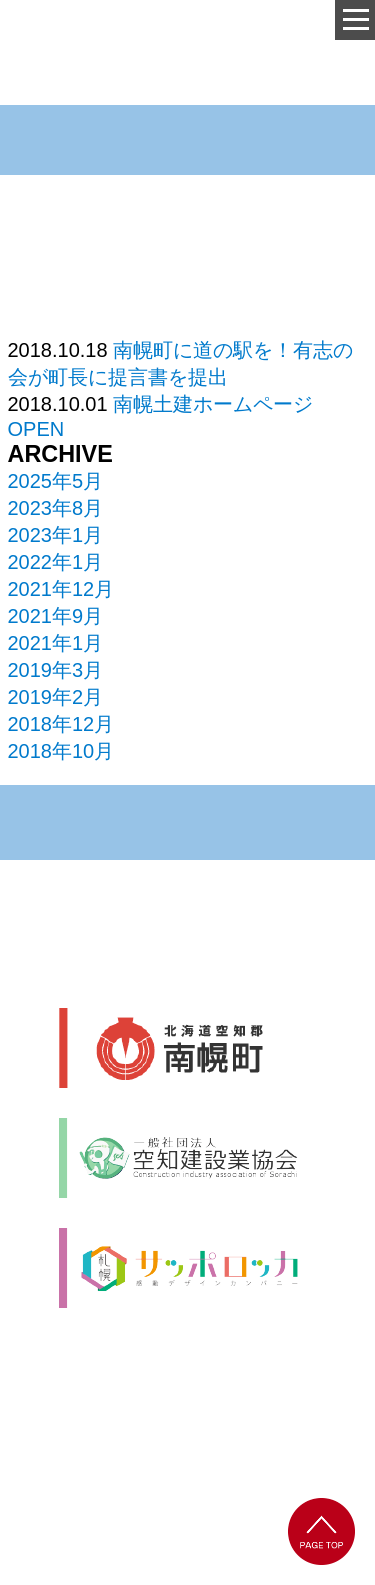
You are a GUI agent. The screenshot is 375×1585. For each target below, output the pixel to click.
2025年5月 (56, 481)
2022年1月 (56, 562)
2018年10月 (61, 751)
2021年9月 (56, 616)
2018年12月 (61, 724)
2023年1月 (56, 535)
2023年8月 (56, 508)
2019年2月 (56, 697)
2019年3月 (56, 670)
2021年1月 (56, 643)
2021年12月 (61, 589)
